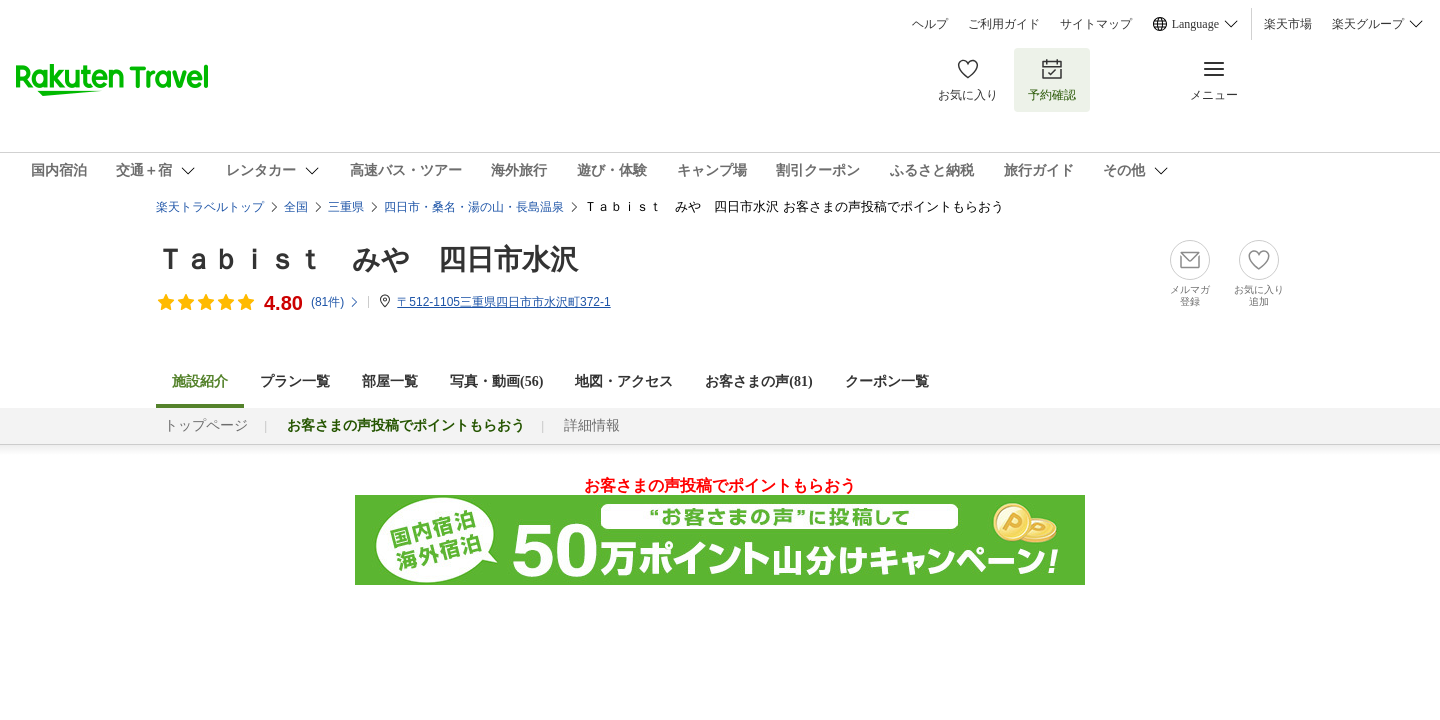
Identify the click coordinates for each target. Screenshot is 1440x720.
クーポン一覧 (887, 381)
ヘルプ (930, 24)
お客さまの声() (758, 381)
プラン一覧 (295, 381)
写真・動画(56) (496, 381)
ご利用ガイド (1004, 24)
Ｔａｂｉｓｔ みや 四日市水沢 (367, 259)
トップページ (206, 425)
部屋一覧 (390, 381)
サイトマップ (1096, 24)
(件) (335, 302)
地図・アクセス (624, 381)
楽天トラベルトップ (210, 207)
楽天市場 (1288, 24)
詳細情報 (592, 425)
